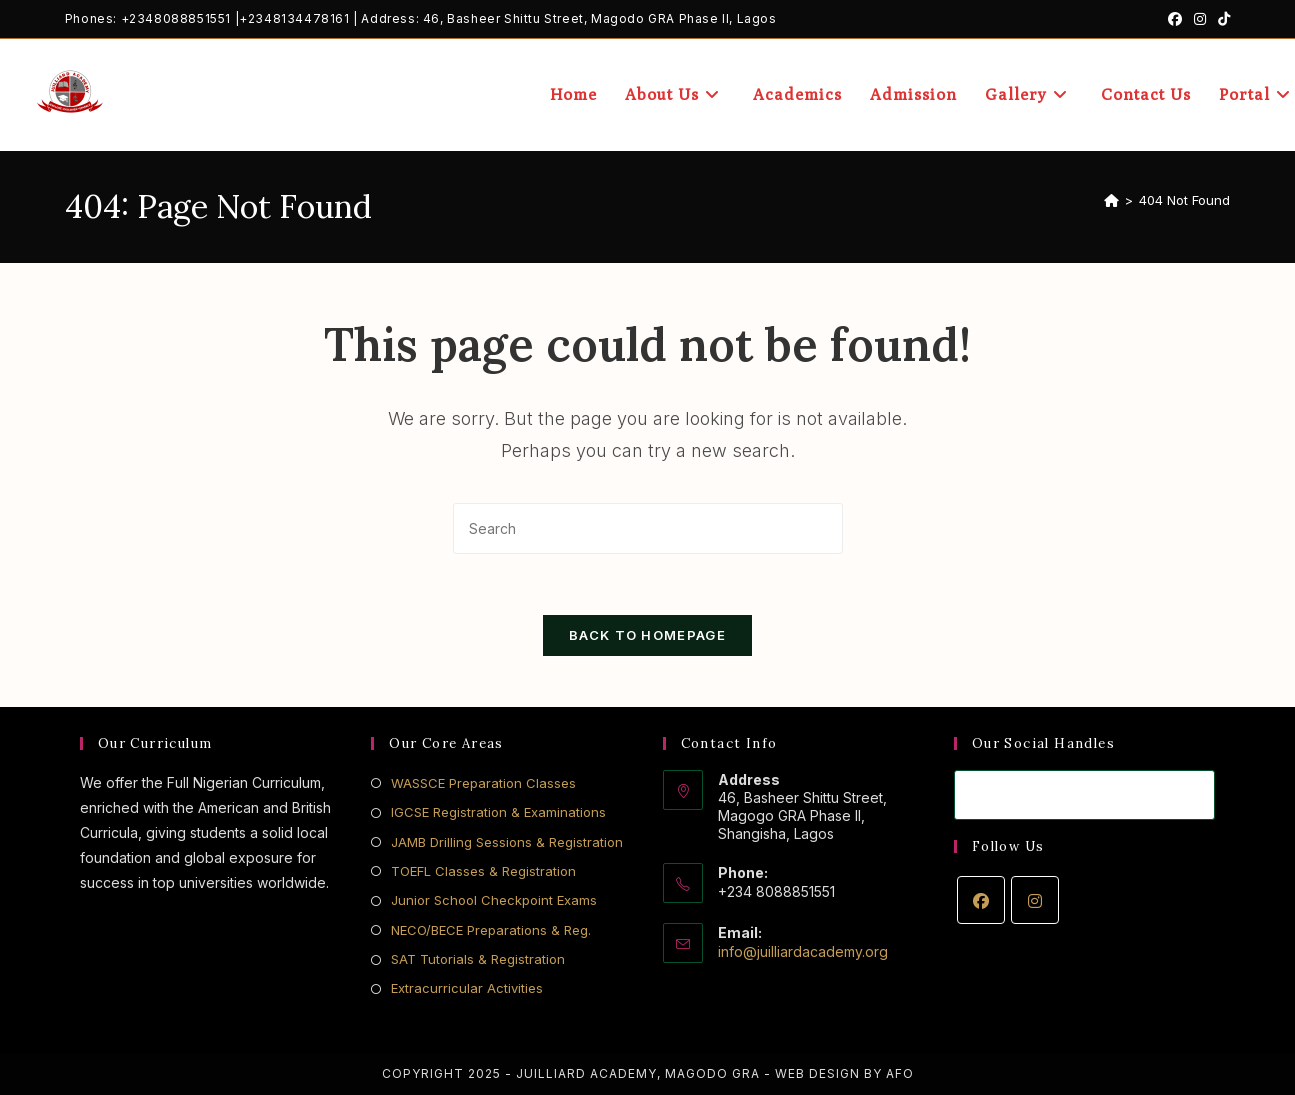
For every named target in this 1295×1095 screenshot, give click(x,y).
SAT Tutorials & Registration (478, 959)
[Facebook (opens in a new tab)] (1175, 19)
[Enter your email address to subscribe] (1084, 795)
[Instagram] (1035, 900)
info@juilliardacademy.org (803, 951)
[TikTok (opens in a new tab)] (1221, 19)
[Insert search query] (648, 528)
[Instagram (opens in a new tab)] (1200, 19)
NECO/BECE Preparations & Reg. (491, 930)
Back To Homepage (647, 635)
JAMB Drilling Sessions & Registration (507, 842)
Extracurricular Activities (467, 988)
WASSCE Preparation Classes (483, 783)
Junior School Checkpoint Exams (494, 900)
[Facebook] (981, 900)
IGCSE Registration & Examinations (498, 812)
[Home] (1111, 200)
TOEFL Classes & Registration (483, 871)
